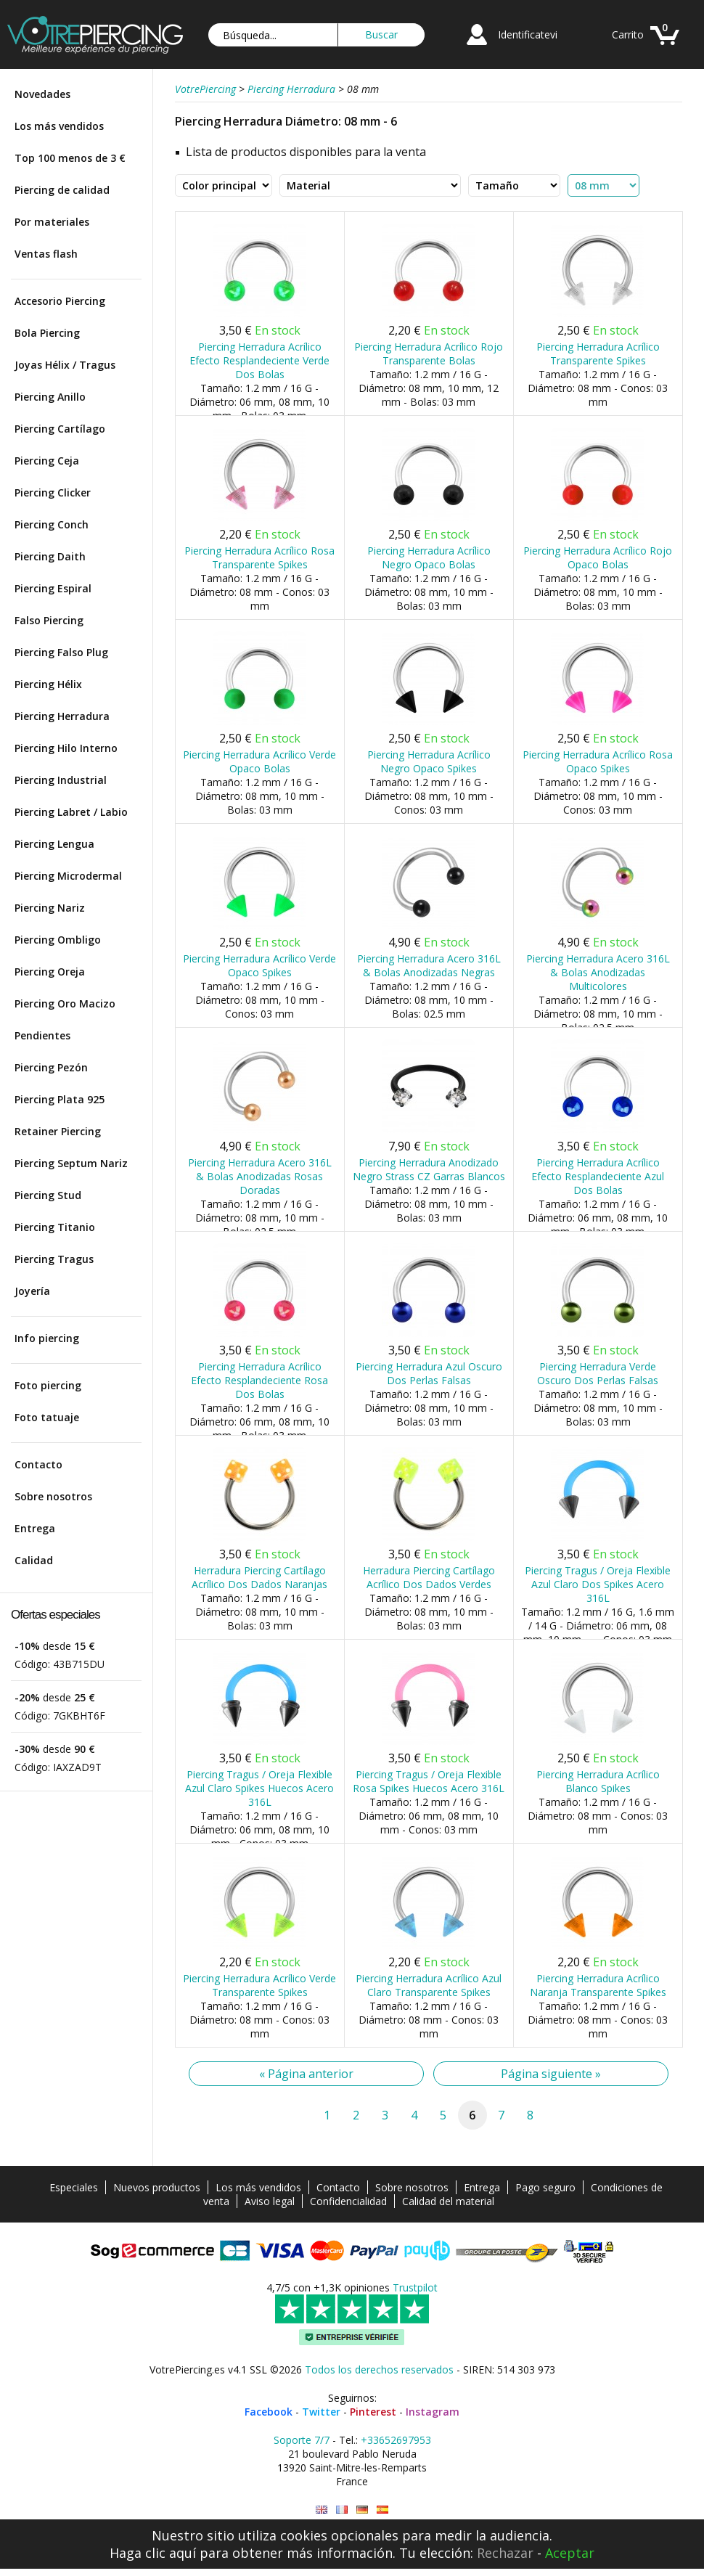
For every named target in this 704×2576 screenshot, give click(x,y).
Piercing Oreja (50, 971)
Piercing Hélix (48, 684)
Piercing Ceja (47, 460)
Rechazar (505, 2552)
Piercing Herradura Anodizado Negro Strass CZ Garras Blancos (429, 1169)
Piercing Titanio (55, 1227)
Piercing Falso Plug (61, 652)
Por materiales (52, 222)
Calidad (34, 1560)
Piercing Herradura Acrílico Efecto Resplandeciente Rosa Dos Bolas (259, 1380)
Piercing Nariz (50, 908)
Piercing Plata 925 (60, 1099)
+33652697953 (396, 2440)
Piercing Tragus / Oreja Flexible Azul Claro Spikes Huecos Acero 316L (259, 1788)
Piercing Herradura (62, 716)
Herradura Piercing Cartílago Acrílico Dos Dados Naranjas (259, 1577)
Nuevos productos (156, 2187)
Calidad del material (448, 2201)
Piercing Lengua (54, 844)
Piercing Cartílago (60, 429)
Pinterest (373, 2411)
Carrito (628, 34)
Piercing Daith (50, 556)
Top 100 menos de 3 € (70, 158)
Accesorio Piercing (60, 301)
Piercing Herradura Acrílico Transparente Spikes (598, 353)
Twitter (321, 2411)
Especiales (73, 2187)
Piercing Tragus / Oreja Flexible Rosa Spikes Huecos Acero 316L (428, 1781)
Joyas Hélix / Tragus (65, 365)
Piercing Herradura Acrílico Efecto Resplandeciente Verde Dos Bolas (259, 360)
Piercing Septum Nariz (71, 1163)
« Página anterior (306, 2074)
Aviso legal (270, 2201)
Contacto (38, 1464)
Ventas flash (46, 254)
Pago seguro (545, 2187)
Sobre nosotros (53, 1496)
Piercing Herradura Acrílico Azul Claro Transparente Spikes (429, 1985)
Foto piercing (48, 1385)
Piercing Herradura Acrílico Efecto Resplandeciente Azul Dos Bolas (597, 1176)
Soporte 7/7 (302, 2440)
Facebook (268, 2411)
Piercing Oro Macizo (65, 1003)
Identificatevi (527, 34)
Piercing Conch (52, 524)
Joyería (32, 1291)
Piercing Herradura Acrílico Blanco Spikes (598, 1781)
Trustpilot (415, 2287)
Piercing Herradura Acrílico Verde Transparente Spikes (259, 1985)
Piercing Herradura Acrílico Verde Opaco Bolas (259, 761)
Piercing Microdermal (68, 876)
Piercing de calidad (62, 190)
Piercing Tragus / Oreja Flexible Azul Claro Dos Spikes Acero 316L (598, 1584)
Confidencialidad (348, 2201)
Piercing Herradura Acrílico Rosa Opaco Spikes (598, 761)
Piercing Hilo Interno (66, 748)
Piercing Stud (48, 1195)
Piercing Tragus (54, 1259)
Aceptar (569, 2552)
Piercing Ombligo (58, 939)
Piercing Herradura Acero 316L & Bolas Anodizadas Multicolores (598, 972)
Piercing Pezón (51, 1067)
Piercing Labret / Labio (71, 812)
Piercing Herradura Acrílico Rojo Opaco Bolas (597, 557)
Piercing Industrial (61, 780)
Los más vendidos (59, 126)
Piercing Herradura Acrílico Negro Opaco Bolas (429, 557)
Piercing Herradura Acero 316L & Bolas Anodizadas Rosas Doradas (260, 1176)
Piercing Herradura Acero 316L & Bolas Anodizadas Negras (429, 965)
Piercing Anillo (50, 397)
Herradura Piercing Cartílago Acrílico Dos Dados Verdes (429, 1577)
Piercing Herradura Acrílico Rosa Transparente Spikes (259, 557)
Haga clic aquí (153, 2552)
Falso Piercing (49, 620)
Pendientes (42, 1035)
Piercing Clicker (53, 492)
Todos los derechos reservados (379, 2369)
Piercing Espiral (53, 588)
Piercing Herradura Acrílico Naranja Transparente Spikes (598, 1985)
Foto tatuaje (47, 1417)
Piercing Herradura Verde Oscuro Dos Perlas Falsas (597, 1373)
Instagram (432, 2411)
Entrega (35, 1528)
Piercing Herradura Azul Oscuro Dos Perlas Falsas (429, 1373)
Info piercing (47, 1338)
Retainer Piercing (58, 1131)
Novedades (42, 94)
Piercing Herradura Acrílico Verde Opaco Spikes (259, 965)
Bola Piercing (47, 333)
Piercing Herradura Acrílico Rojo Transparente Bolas (428, 353)
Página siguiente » (551, 2074)
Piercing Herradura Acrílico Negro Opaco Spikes (429, 761)
